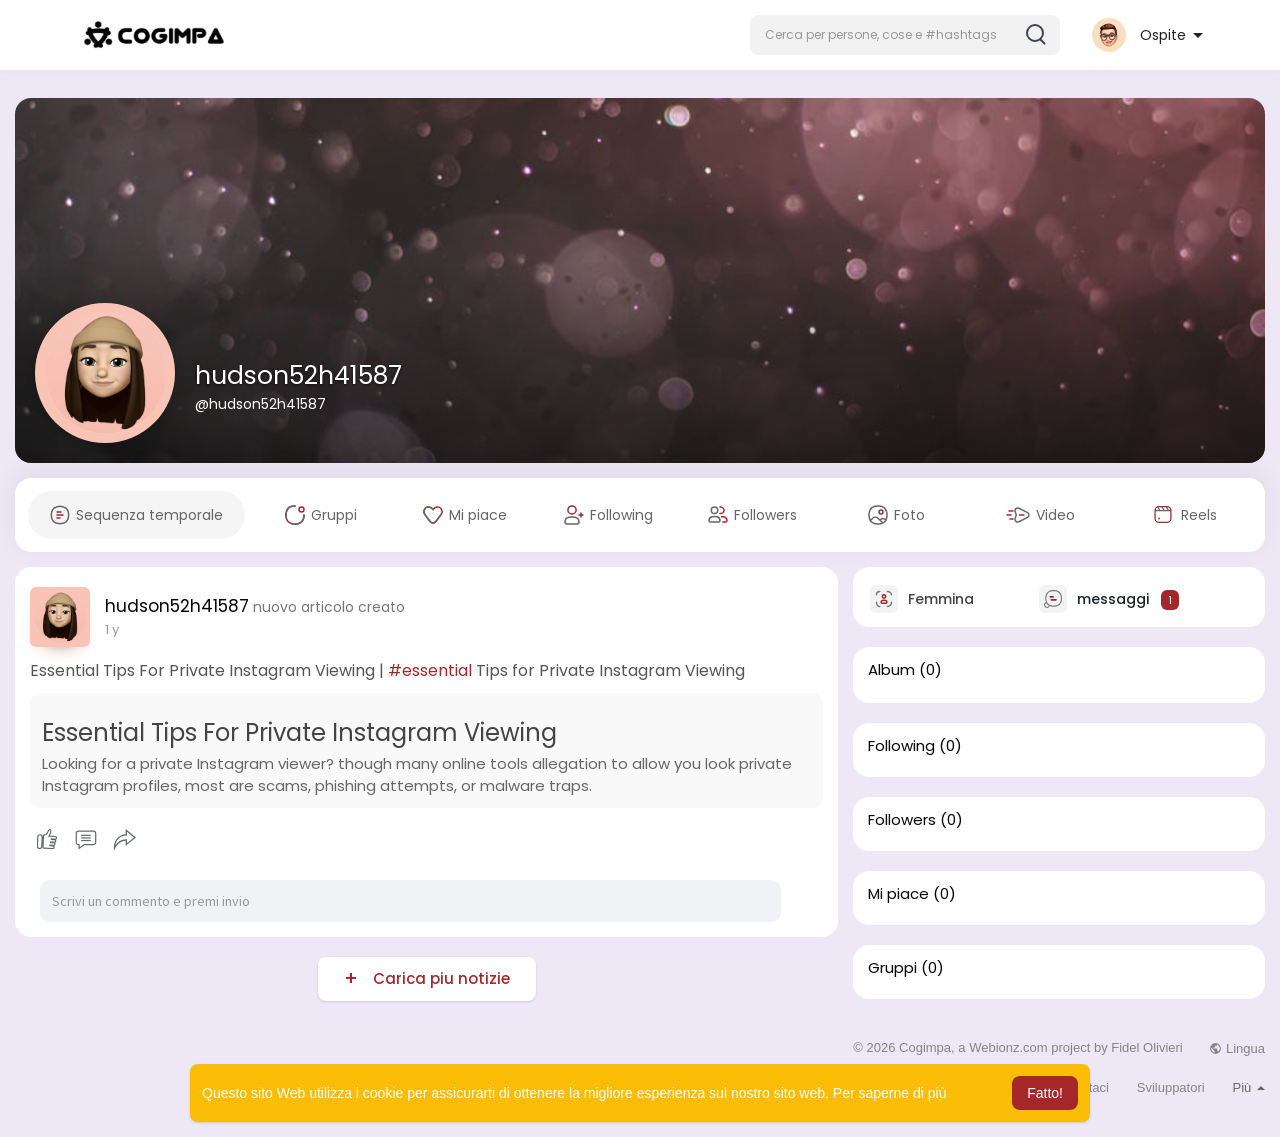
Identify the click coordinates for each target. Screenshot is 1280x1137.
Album (891, 670)
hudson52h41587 (298, 375)
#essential (430, 670)
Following (901, 746)
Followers (902, 820)
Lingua (1237, 1048)
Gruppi (892, 968)
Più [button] (1249, 1087)
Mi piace (898, 894)
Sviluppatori (1171, 1087)
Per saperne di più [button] (890, 1093)
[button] (905, 35)
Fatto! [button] (1045, 1093)
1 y (112, 629)
